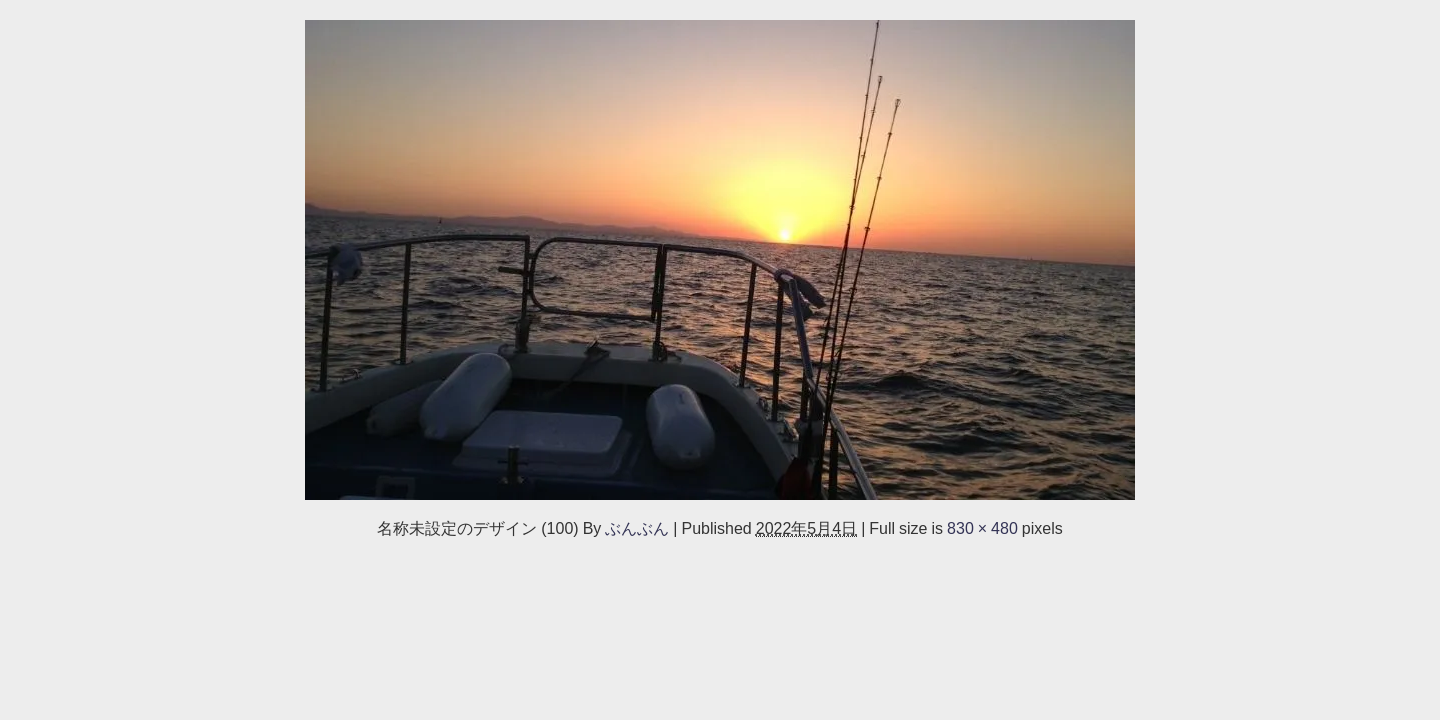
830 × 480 (982, 528)
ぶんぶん (637, 528)
